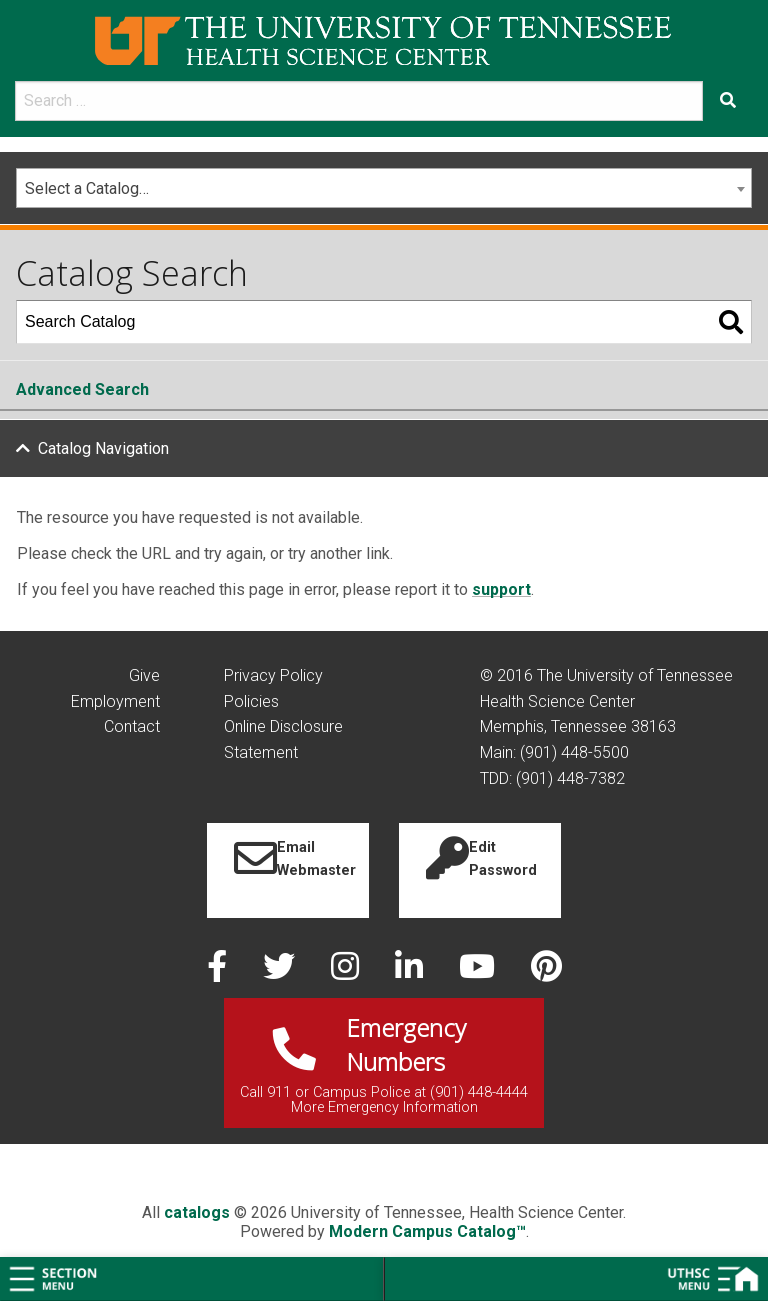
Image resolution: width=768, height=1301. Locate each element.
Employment (115, 701)
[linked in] (411, 972)
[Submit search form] (728, 101)
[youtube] (479, 972)
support (501, 589)
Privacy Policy (273, 675)
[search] (359, 101)
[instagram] (347, 972)
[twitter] (281, 972)
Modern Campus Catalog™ (427, 1231)
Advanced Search (82, 389)
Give (144, 675)
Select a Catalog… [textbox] (87, 188)
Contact (132, 726)
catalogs (197, 1212)
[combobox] (384, 188)
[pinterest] (546, 972)
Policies (251, 701)
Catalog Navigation (103, 448)
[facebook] (219, 972)
